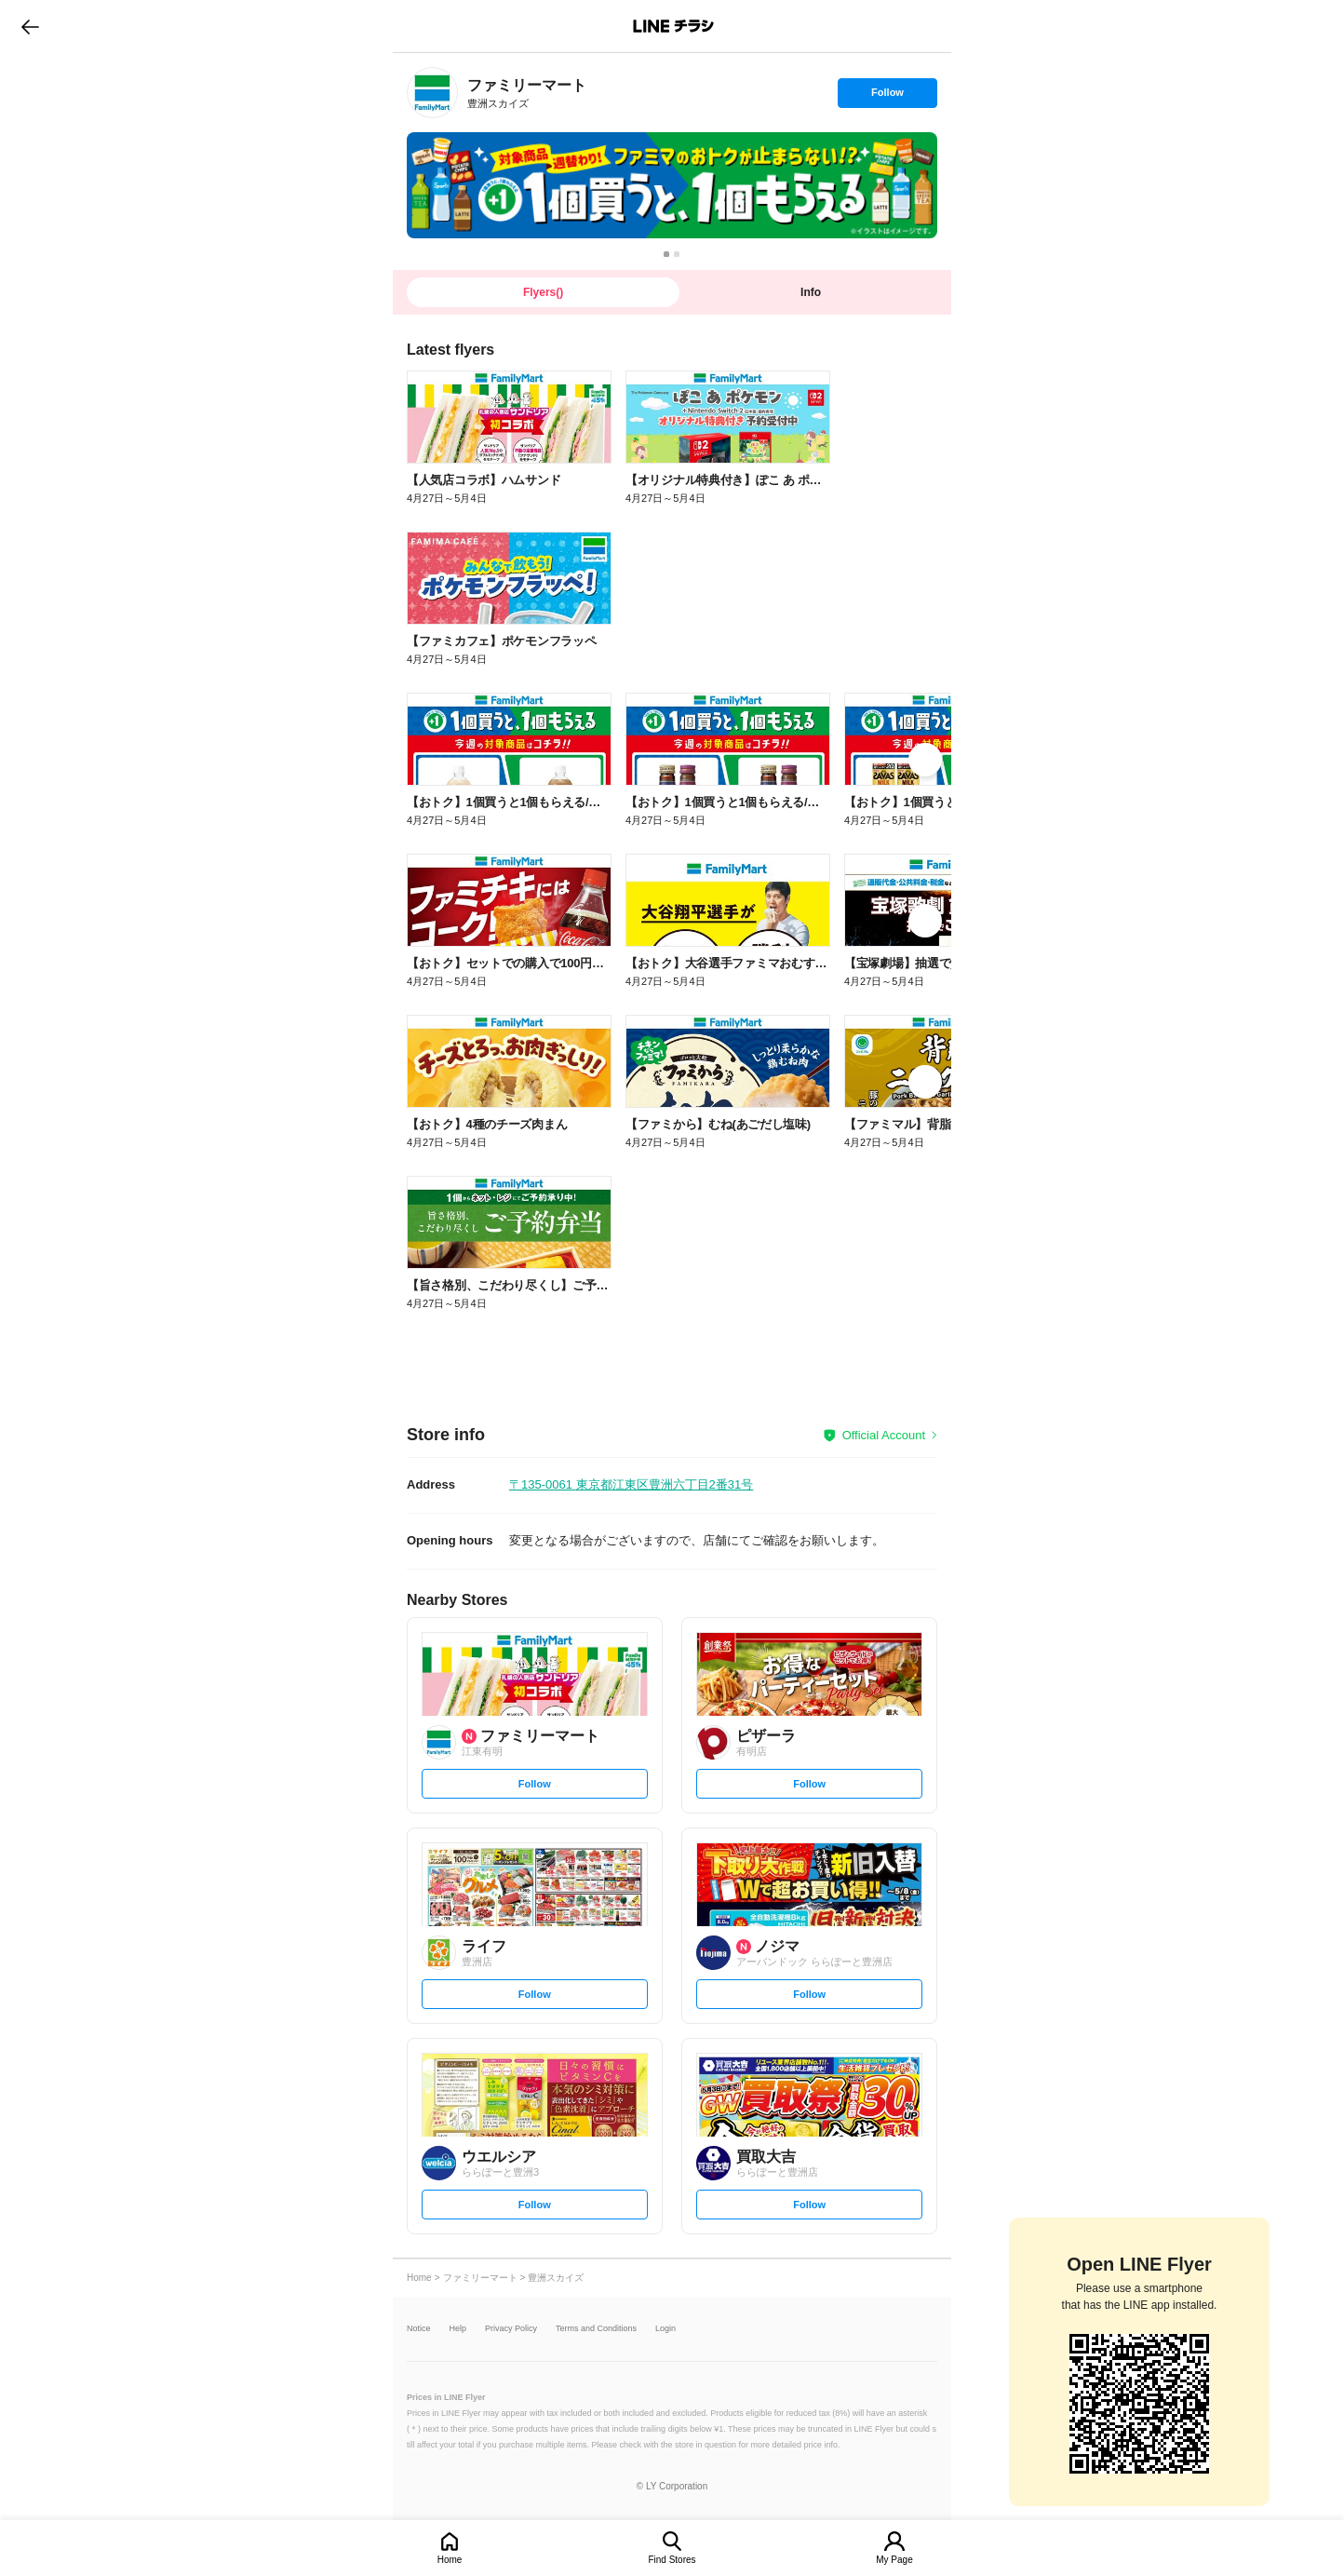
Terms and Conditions (596, 2329)
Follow (887, 97)
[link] (432, 92)
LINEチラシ (673, 26)
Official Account (883, 1435)
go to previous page (30, 26)
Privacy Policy (511, 2329)
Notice (419, 2329)
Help (458, 2329)
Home (450, 2560)
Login (665, 2329)
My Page (894, 2560)
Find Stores (671, 2560)
